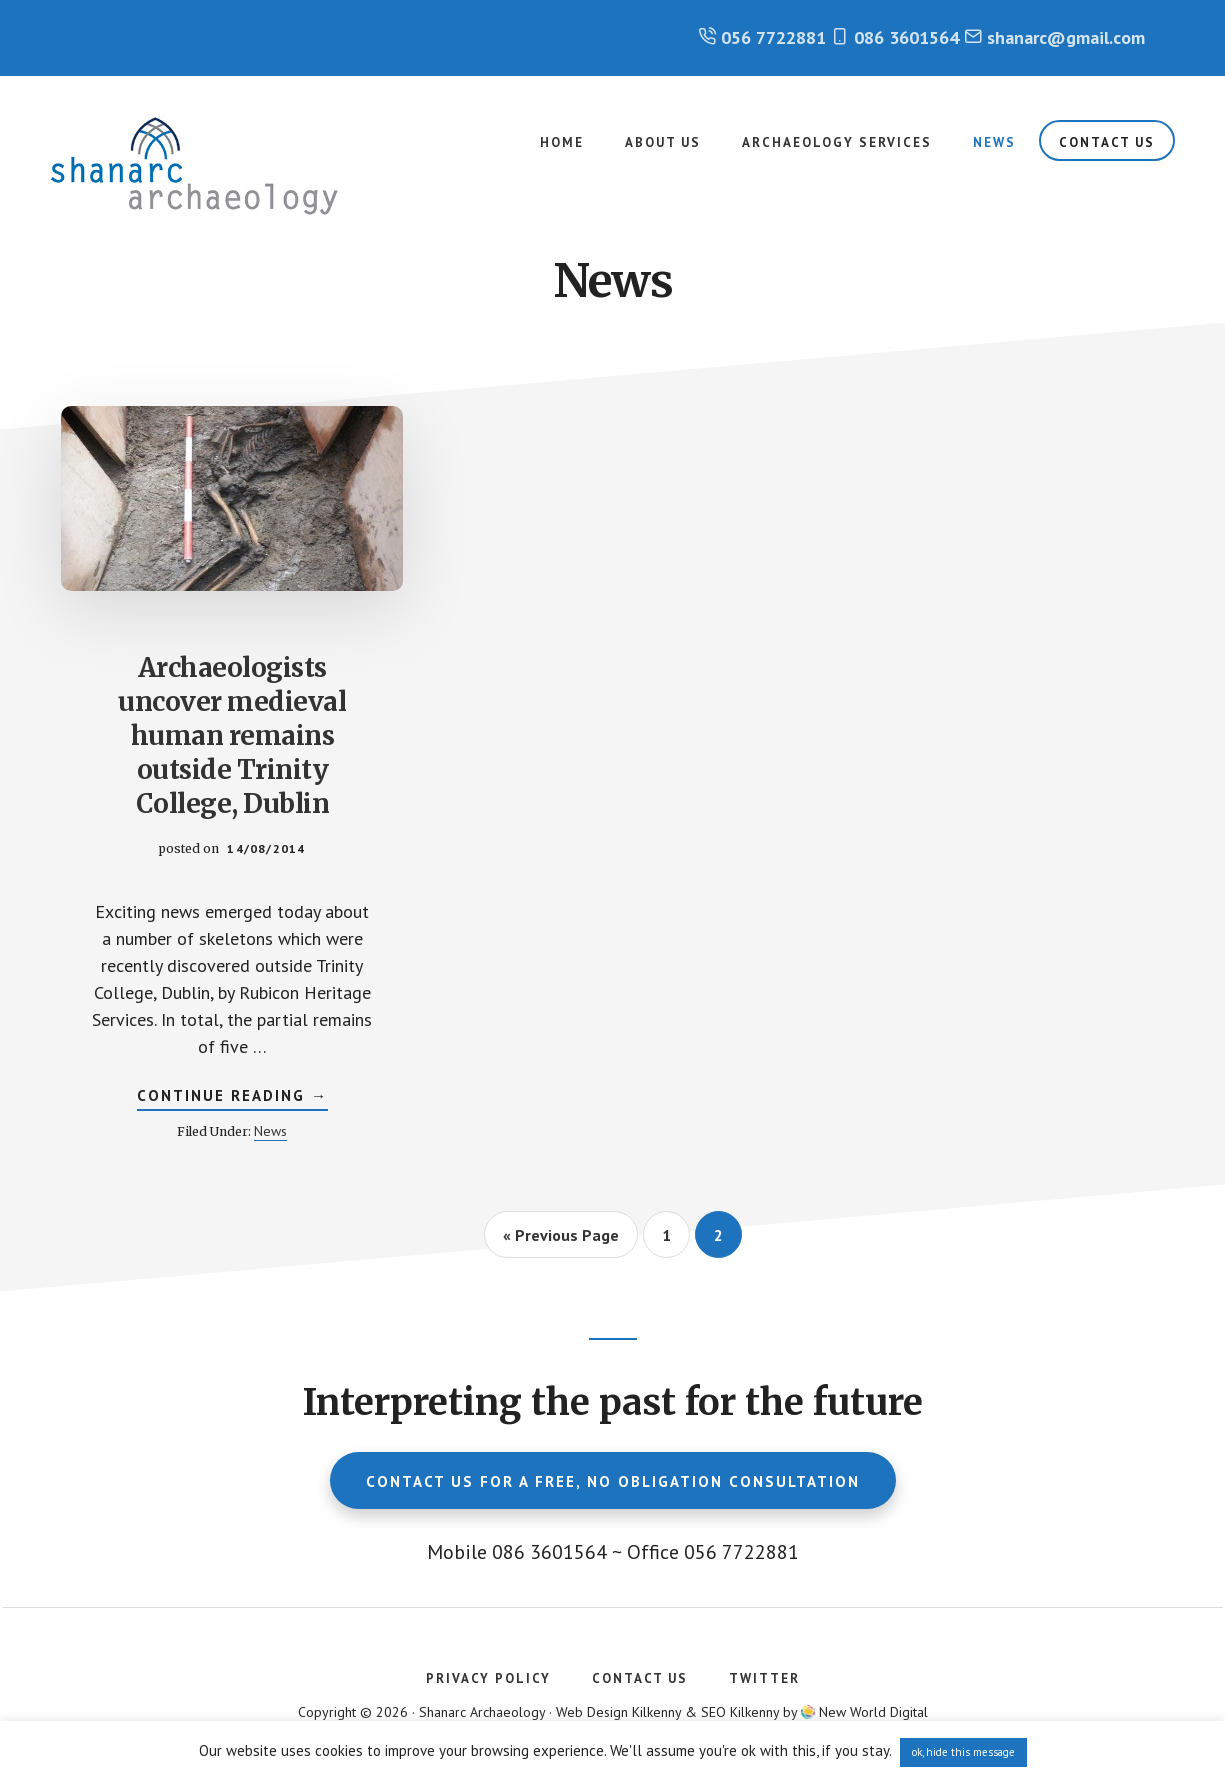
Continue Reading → (232, 1098)
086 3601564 (906, 37)
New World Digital (873, 1712)
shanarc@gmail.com (1066, 37)
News (270, 1131)
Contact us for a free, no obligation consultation (613, 1481)
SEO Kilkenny (740, 1712)
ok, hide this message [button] (963, 1752)
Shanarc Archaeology (200, 166)
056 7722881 (773, 37)
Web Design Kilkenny (618, 1712)
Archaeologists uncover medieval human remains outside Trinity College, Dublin (232, 735)
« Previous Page (561, 1241)
